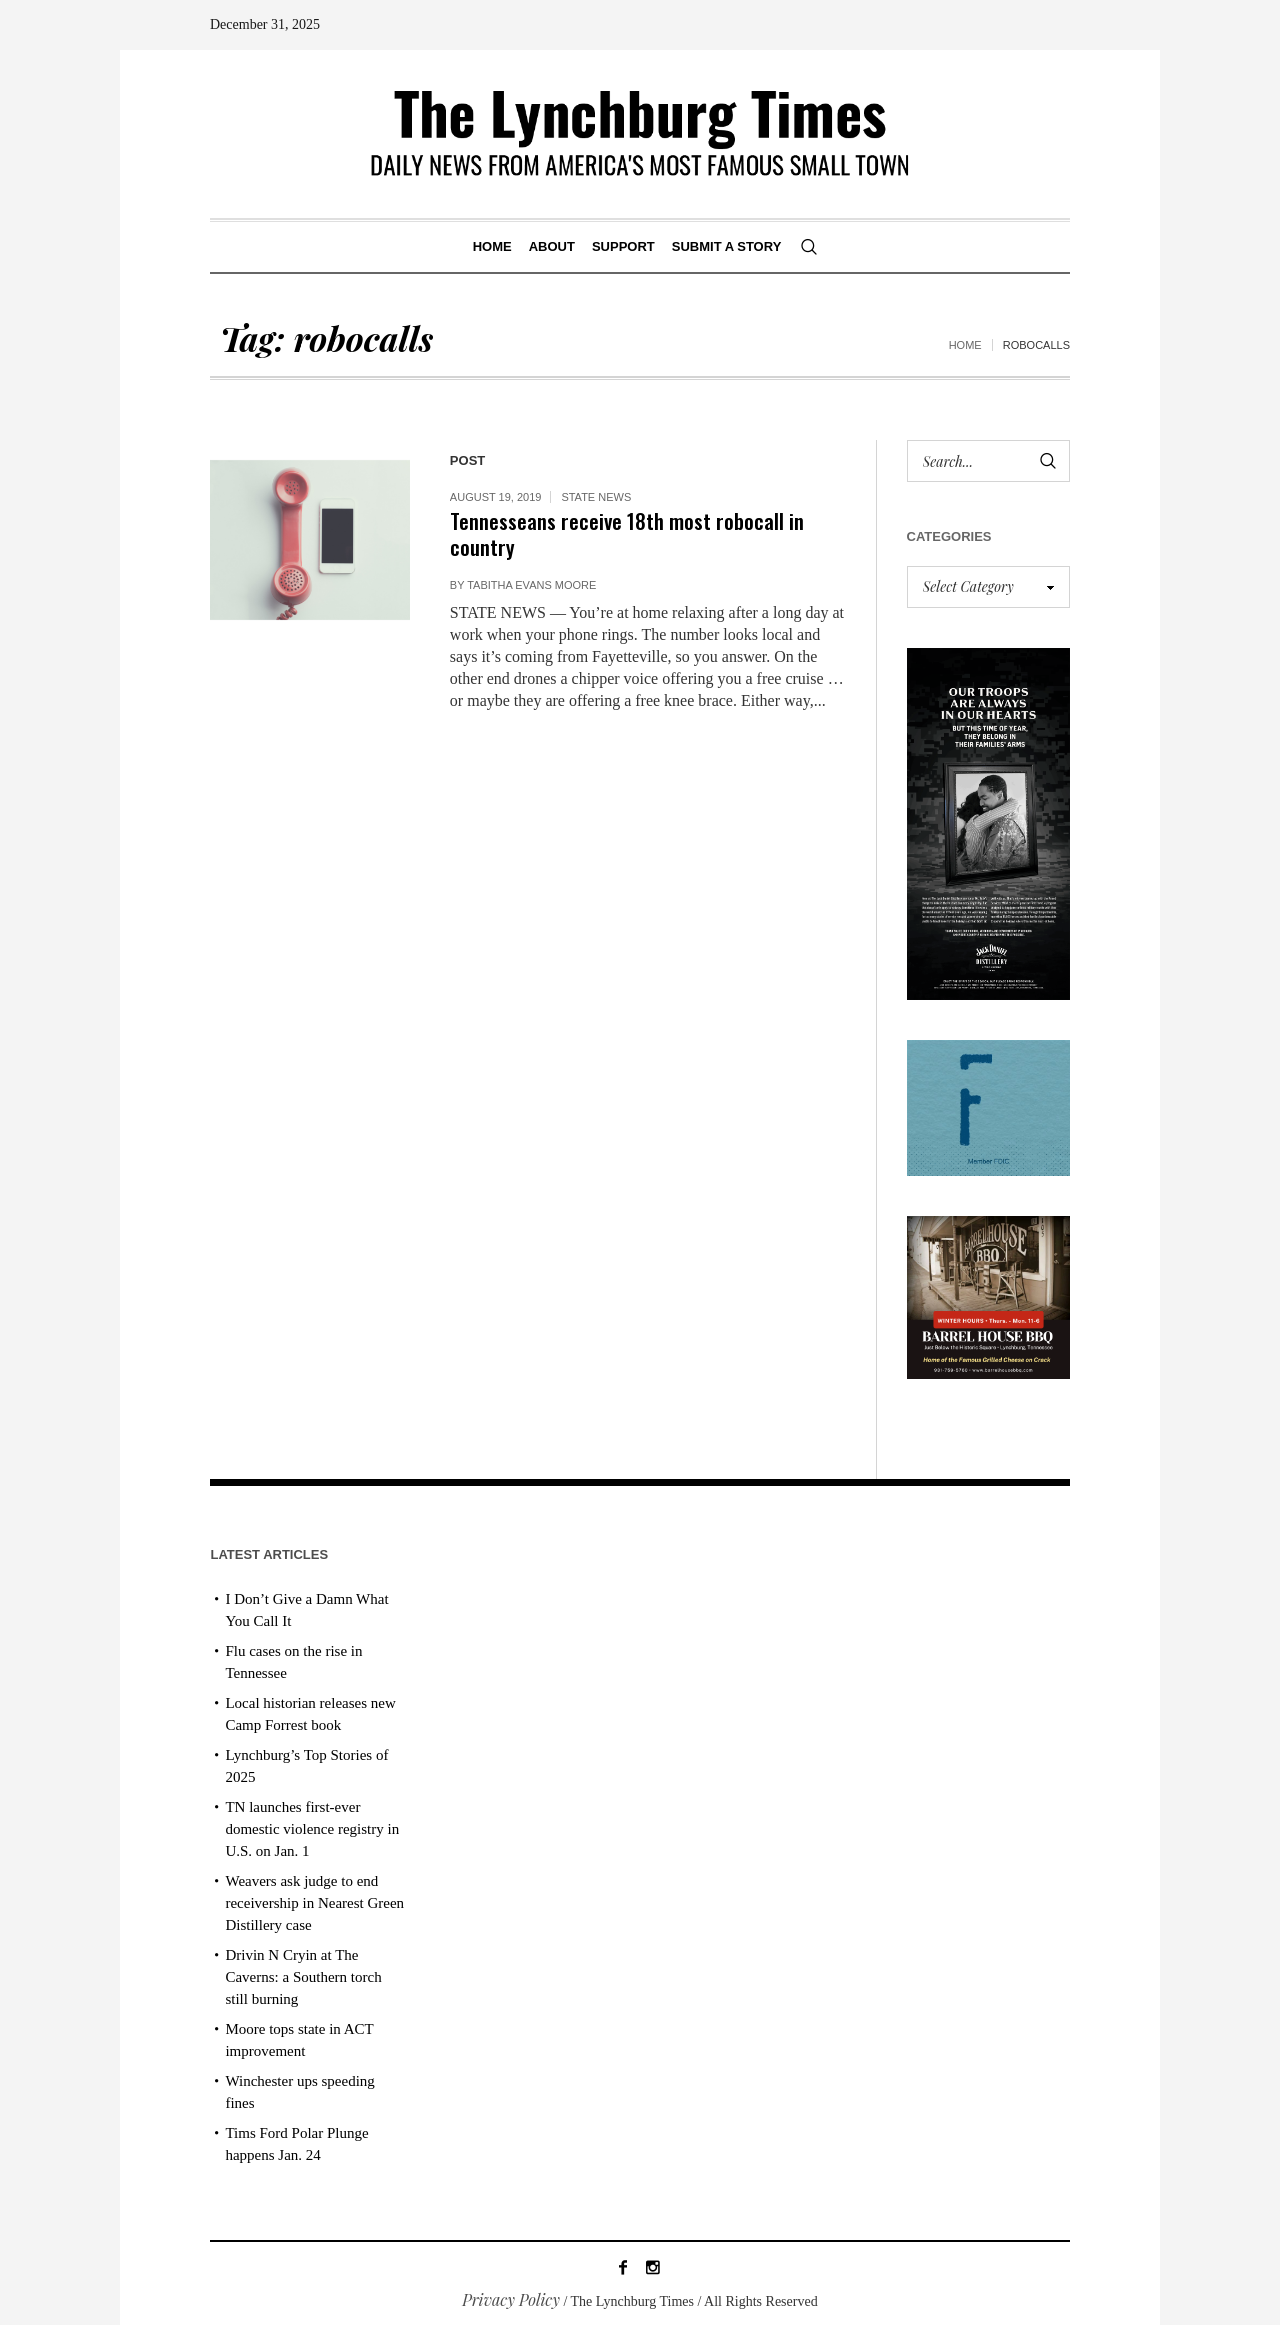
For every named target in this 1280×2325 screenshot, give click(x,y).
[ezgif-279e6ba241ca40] (989, 1105)
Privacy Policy (511, 2299)
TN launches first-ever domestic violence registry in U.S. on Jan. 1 (312, 1829)
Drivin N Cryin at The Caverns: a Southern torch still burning (303, 1977)
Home (965, 345)
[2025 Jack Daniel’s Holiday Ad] (989, 821)
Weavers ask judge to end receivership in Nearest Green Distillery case (314, 1903)
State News (596, 497)
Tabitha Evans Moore (531, 585)
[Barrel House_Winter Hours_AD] (989, 1295)
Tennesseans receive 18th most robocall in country (627, 533)
